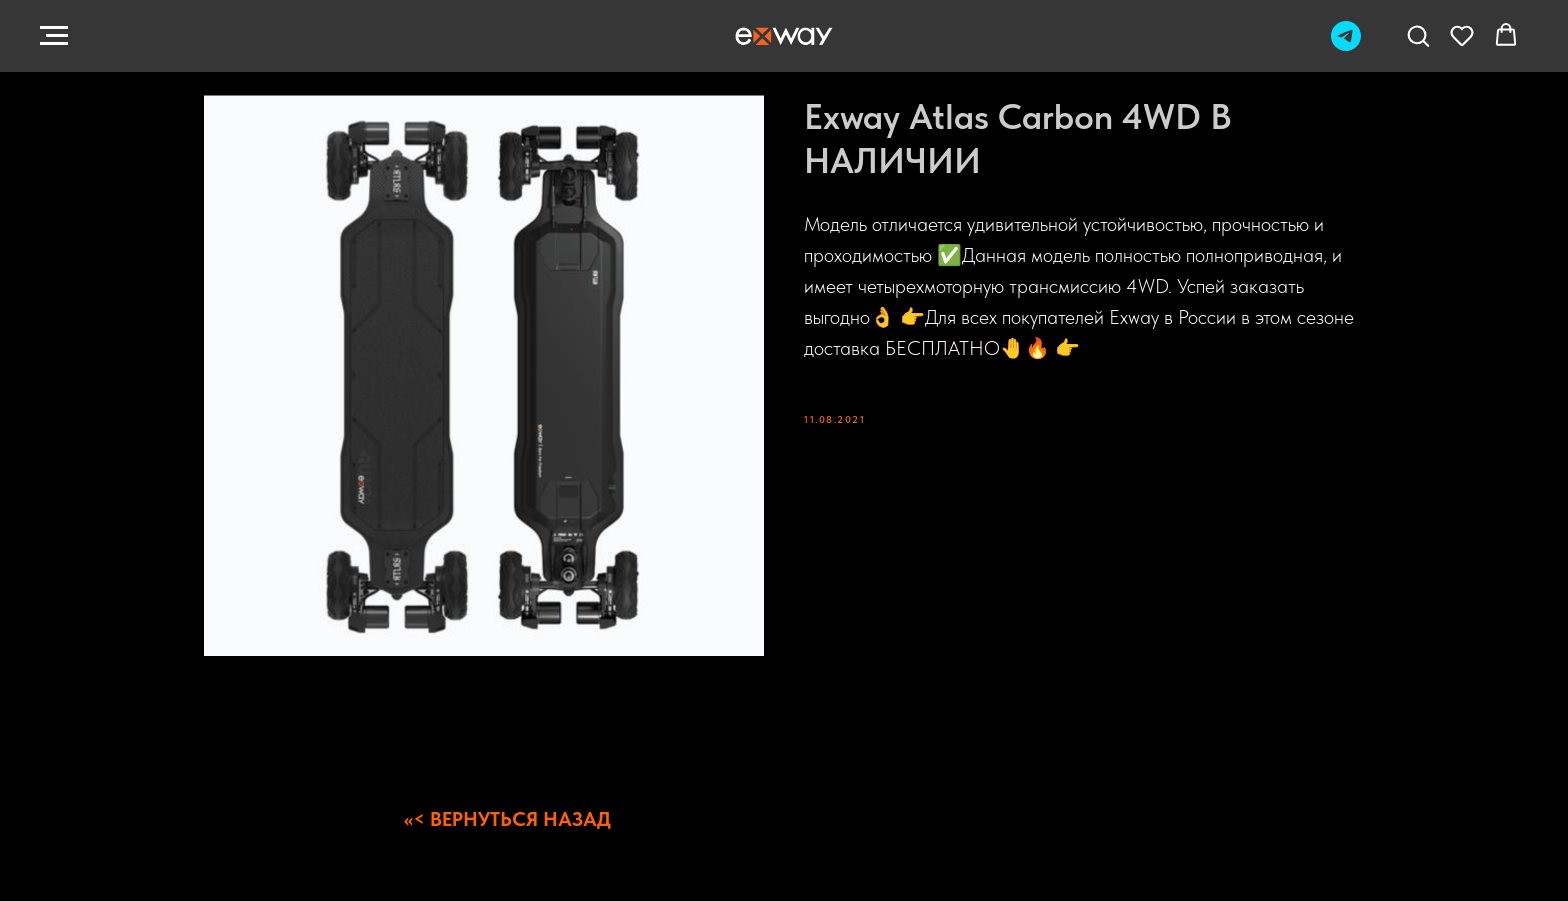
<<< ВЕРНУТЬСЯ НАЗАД (507, 819)
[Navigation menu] (54, 36)
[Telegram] (1346, 45)
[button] (1418, 35)
